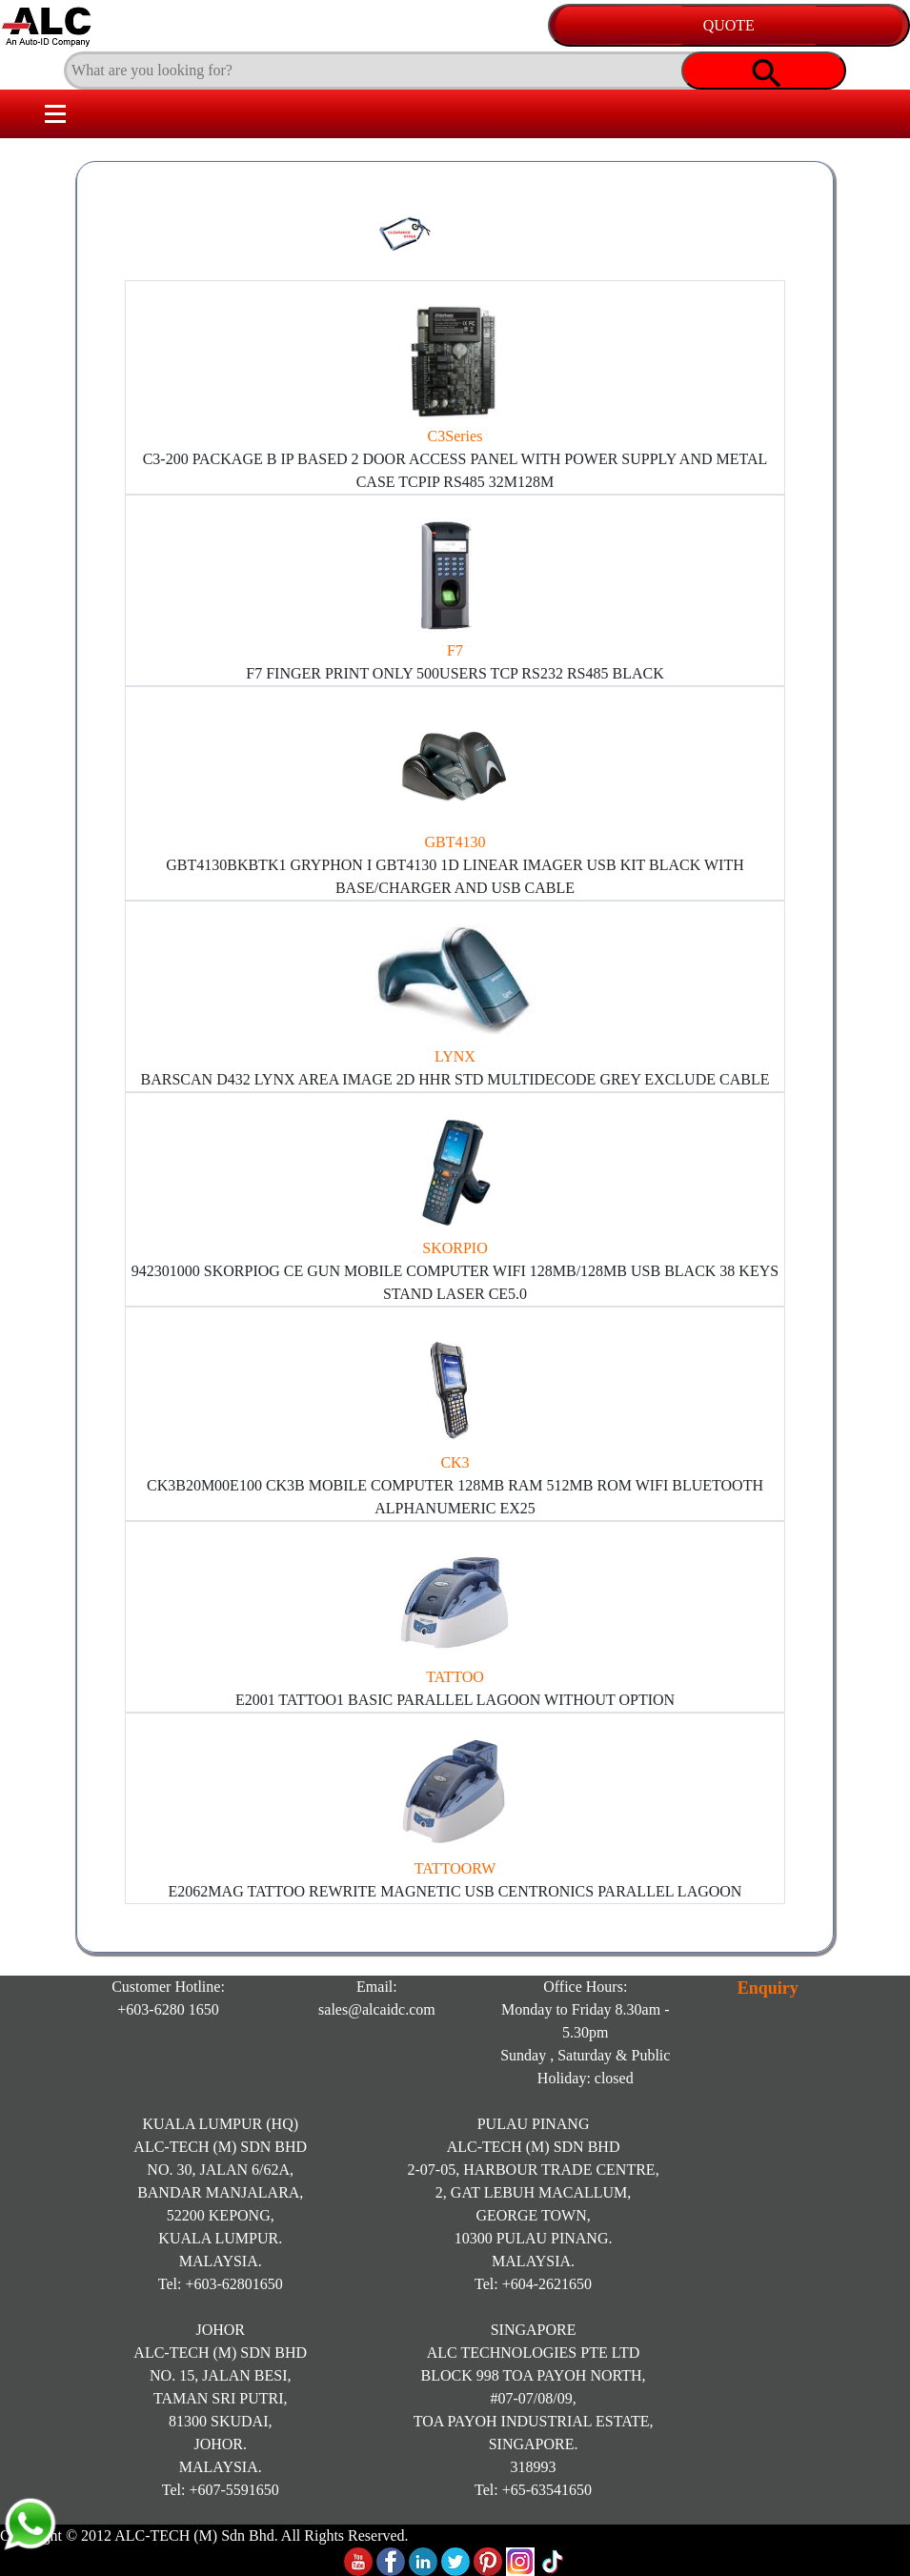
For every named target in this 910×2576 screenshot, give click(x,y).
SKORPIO (454, 1248)
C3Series (455, 436)
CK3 (454, 1462)
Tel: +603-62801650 (220, 2284)
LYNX (455, 1056)
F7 (455, 650)
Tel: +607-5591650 (220, 2490)
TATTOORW (455, 1868)
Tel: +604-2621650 (533, 2284)
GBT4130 (454, 842)
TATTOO (455, 1677)
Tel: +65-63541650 (533, 2490)
